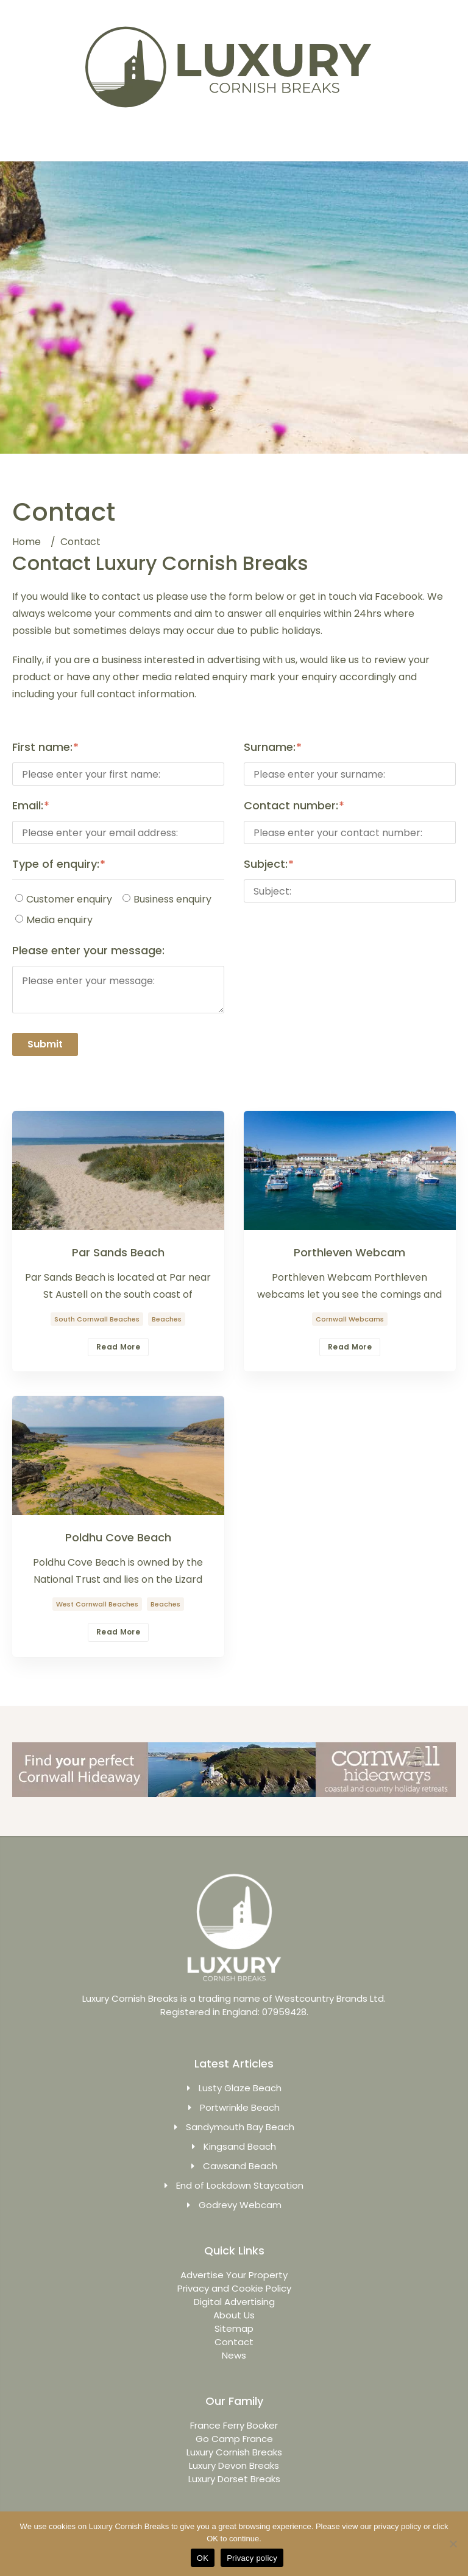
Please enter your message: (88, 951)
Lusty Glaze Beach (240, 2088)
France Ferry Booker (234, 2425)
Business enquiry (166, 899)
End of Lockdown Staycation (239, 2185)
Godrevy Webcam (240, 2204)
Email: (27, 806)
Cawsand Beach (240, 2165)
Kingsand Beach (240, 2146)
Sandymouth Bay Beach (240, 2126)
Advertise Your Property (234, 2274)
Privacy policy (252, 2558)
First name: (42, 747)
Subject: (266, 864)
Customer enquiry (63, 899)
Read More (118, 1347)
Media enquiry (54, 920)
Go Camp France (234, 2438)
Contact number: (291, 806)
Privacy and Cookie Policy (234, 2288)
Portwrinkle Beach (240, 2107)
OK (202, 2558)
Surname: (270, 747)
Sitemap (234, 2328)
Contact (234, 2341)
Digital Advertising (234, 2301)
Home (26, 542)
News (234, 2355)
